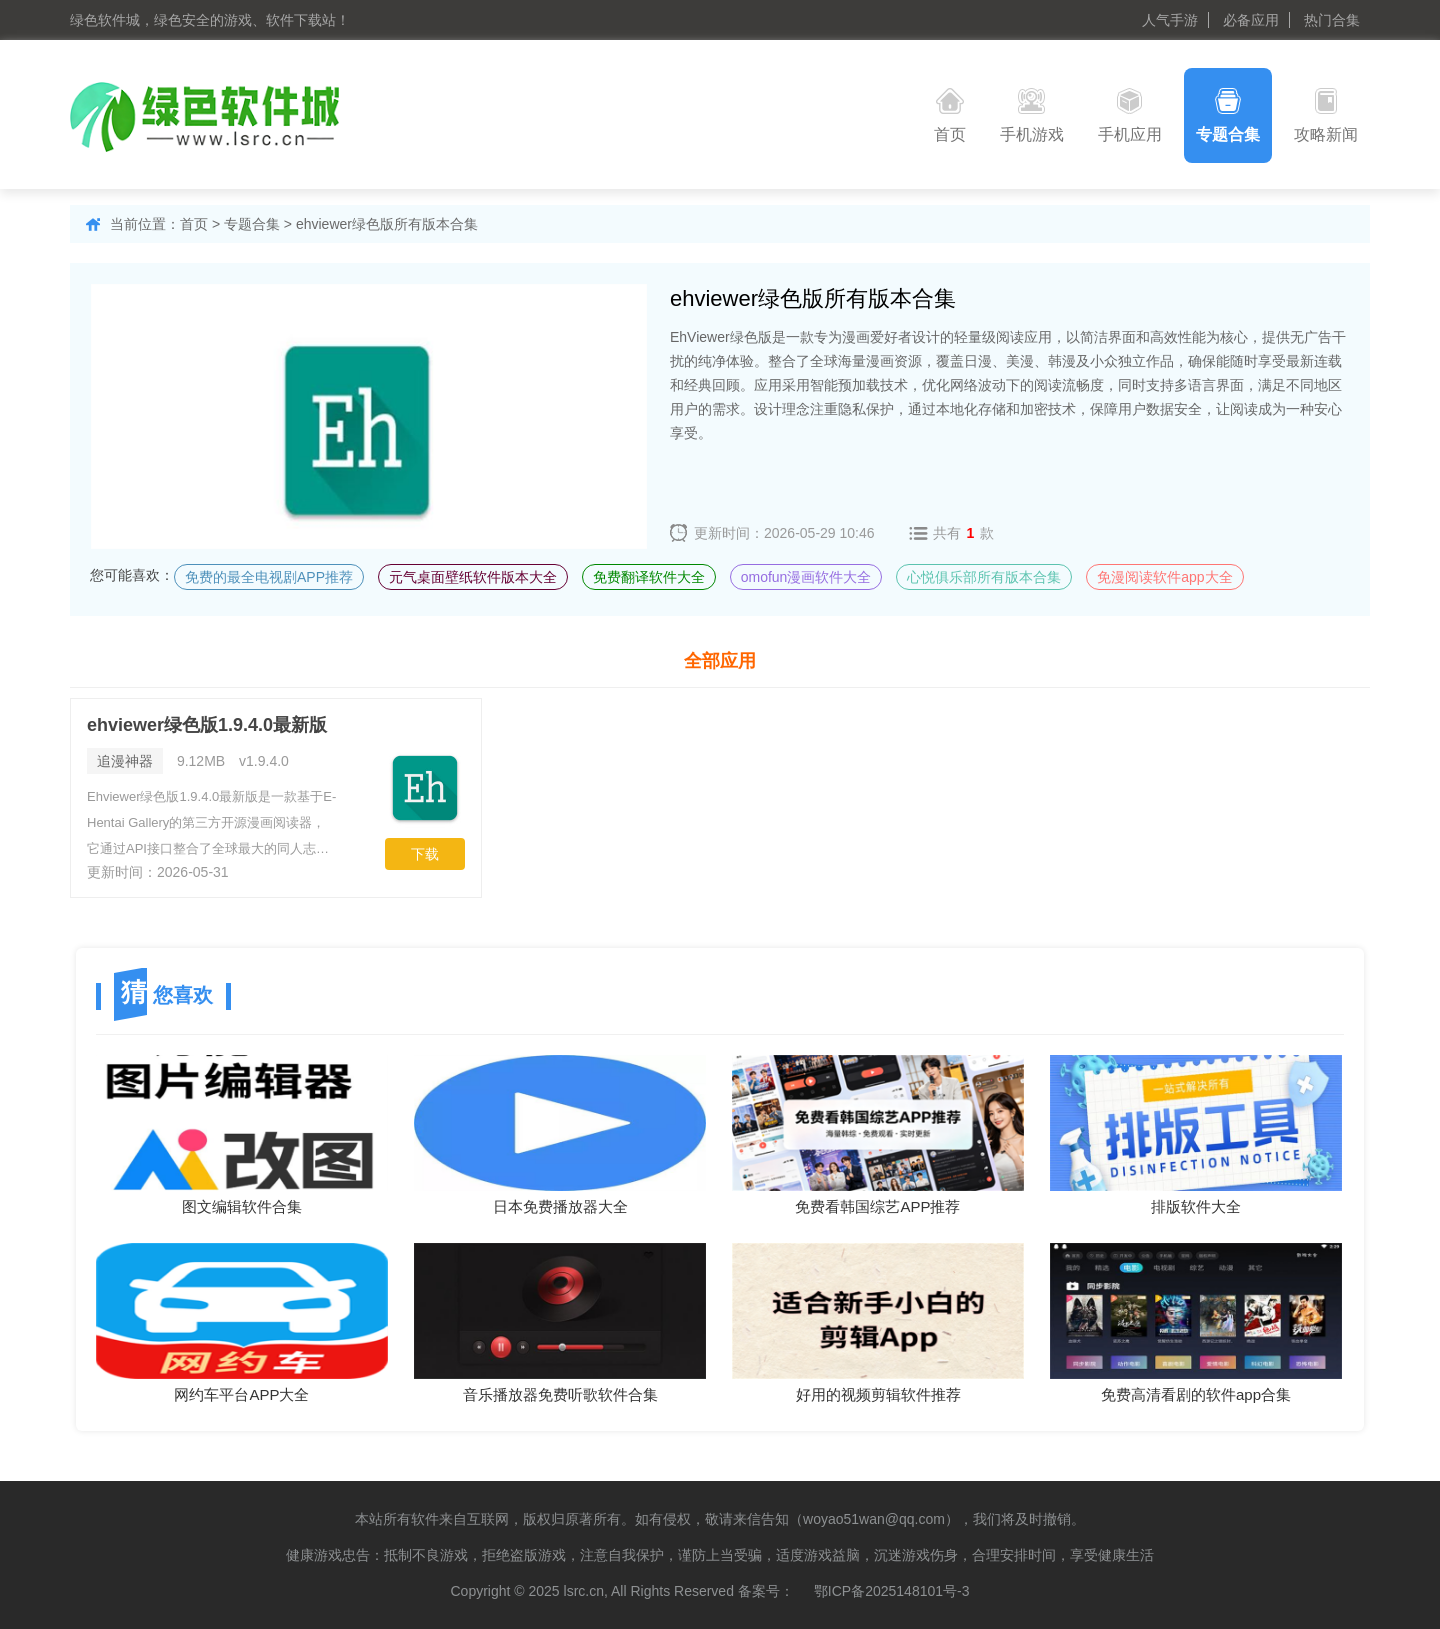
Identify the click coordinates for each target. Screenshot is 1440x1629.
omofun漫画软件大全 (806, 577)
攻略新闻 (1326, 115)
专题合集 (1228, 115)
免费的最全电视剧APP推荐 (269, 577)
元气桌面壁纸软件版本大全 (473, 577)
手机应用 (1130, 115)
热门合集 (1332, 20)
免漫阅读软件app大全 (1164, 577)
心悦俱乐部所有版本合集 (984, 577)
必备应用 (1251, 20)
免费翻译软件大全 (649, 577)
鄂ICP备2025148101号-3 (892, 1591)
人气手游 (1170, 20)
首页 (950, 115)
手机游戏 (1032, 115)
